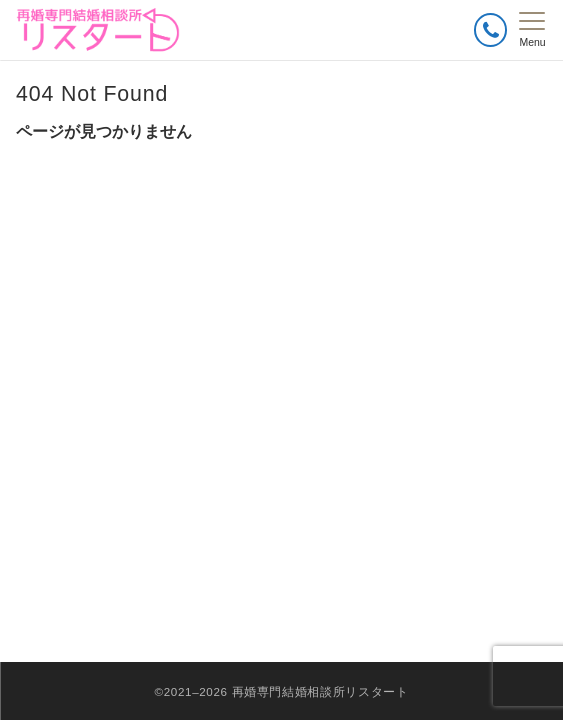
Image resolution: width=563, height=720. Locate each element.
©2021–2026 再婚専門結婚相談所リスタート (282, 691)
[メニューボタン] (532, 30)
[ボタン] (490, 29)
